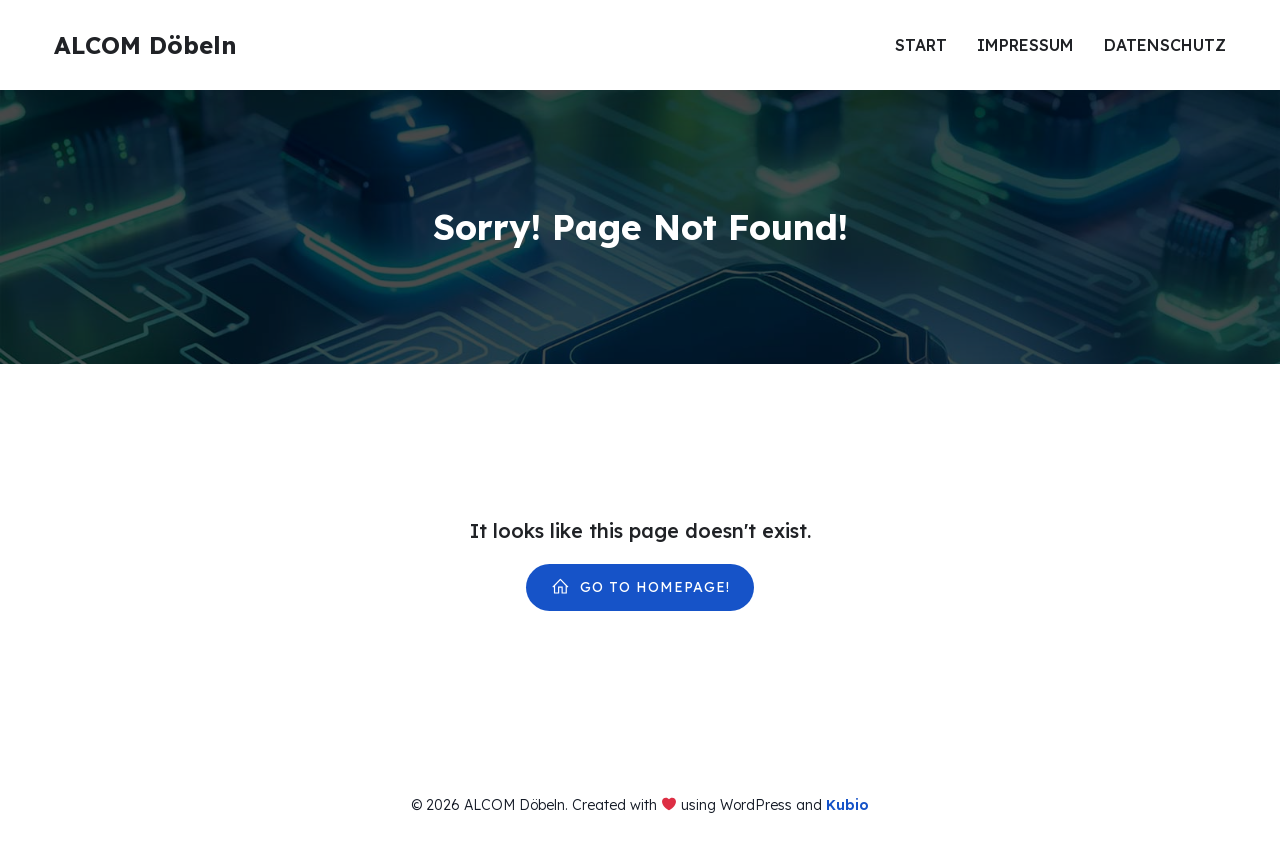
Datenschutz (1165, 45)
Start (921, 45)
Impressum (1025, 45)
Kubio (847, 805)
